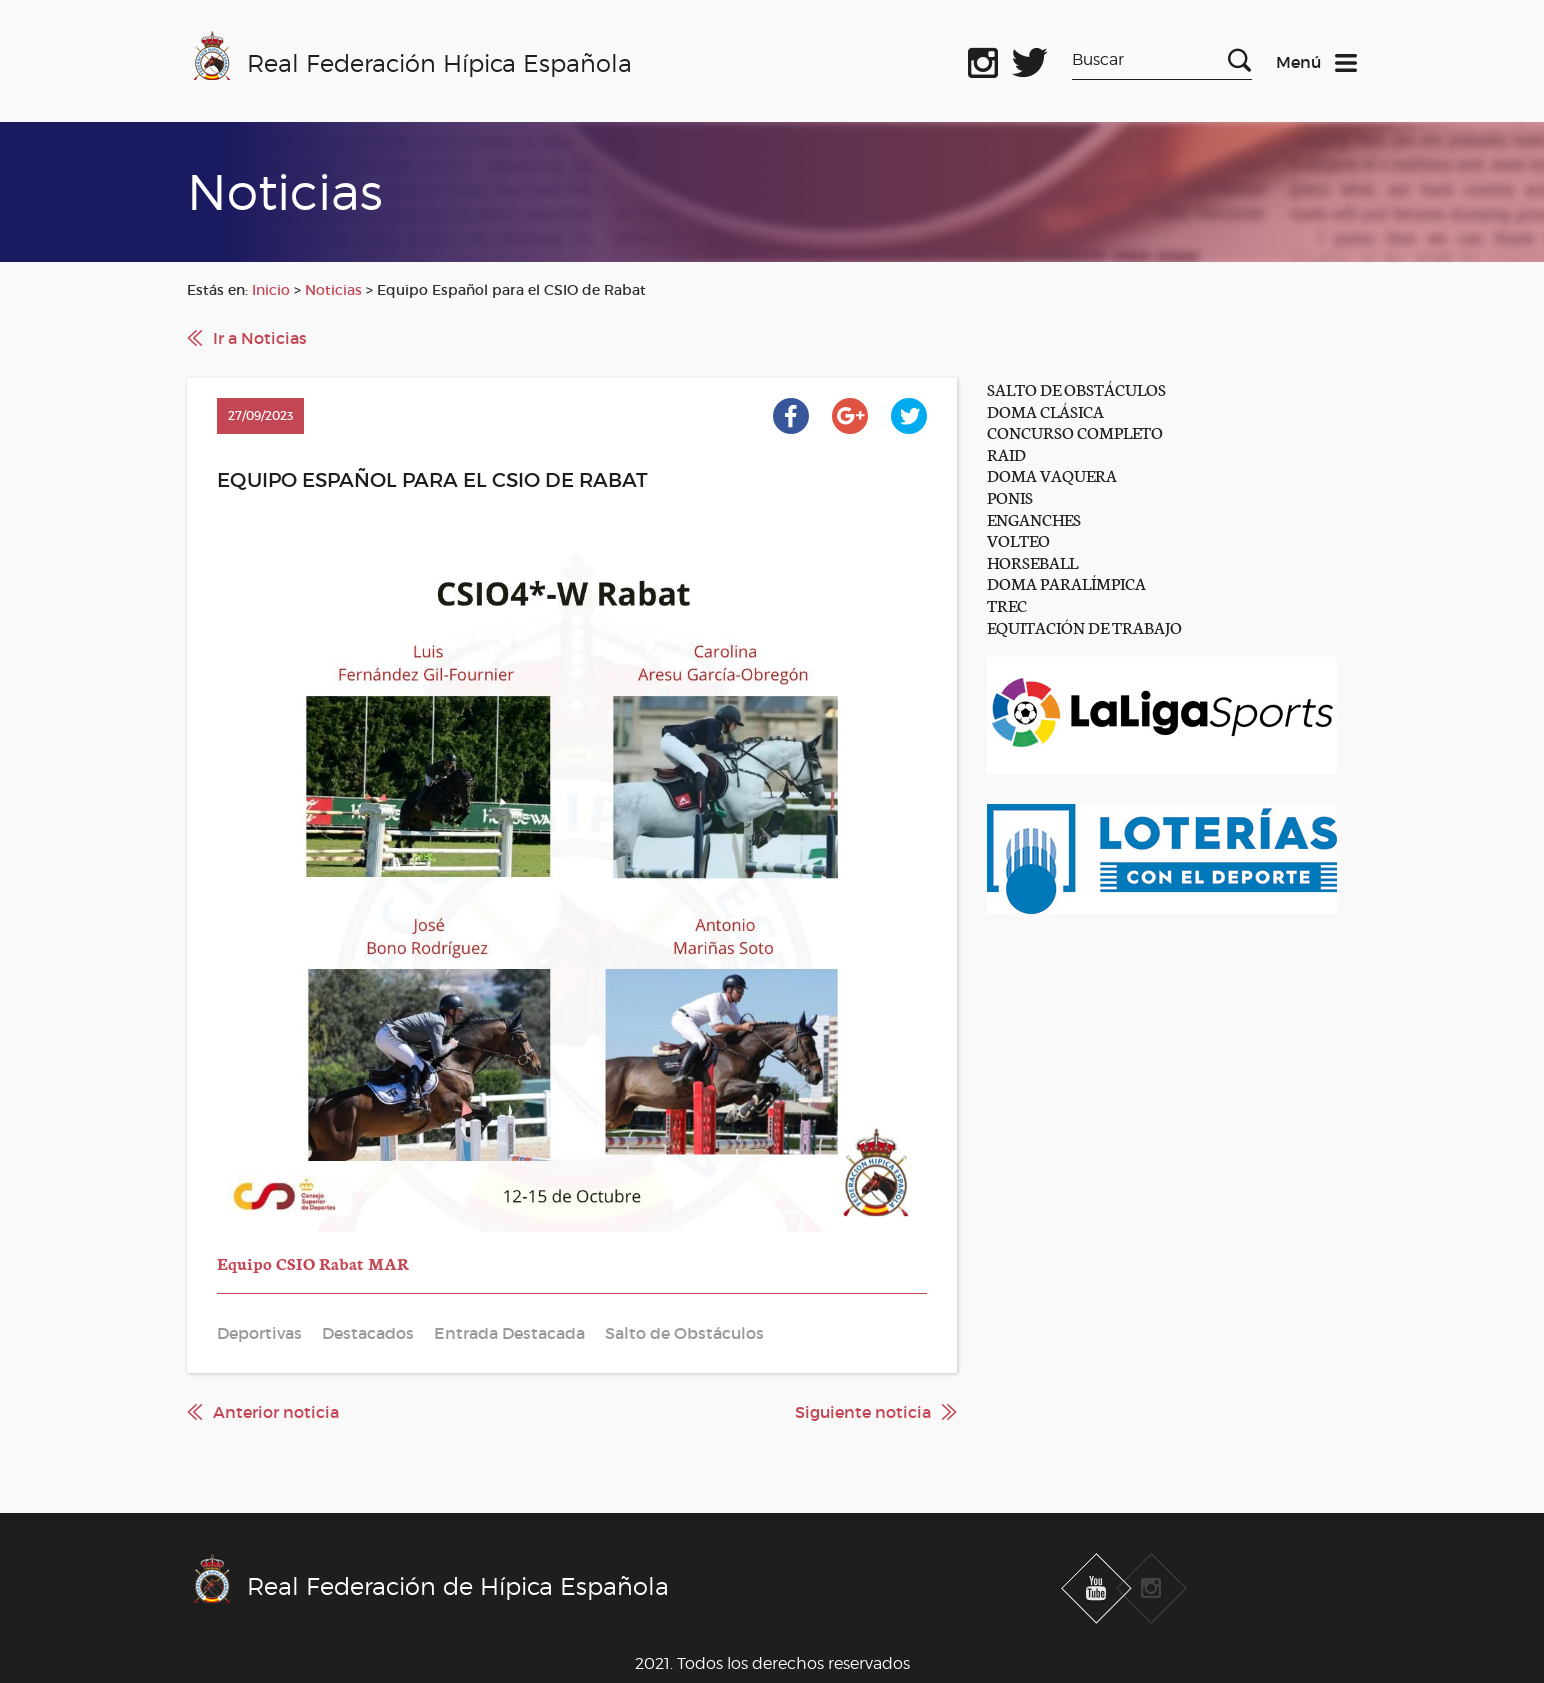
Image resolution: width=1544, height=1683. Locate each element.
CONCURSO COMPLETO (1075, 431)
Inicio (271, 290)
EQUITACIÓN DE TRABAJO (1084, 626)
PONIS (1010, 496)
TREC (1007, 604)
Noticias (333, 290)
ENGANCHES (1034, 518)
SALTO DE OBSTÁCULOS (1076, 388)
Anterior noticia (276, 1412)
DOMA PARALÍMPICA (1066, 582)
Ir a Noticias (260, 338)
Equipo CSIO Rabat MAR (313, 1262)
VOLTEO (1018, 539)
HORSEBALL (1032, 561)
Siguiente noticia (863, 1412)
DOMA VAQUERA (1052, 474)
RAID (1006, 453)
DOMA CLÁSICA (1045, 410)
